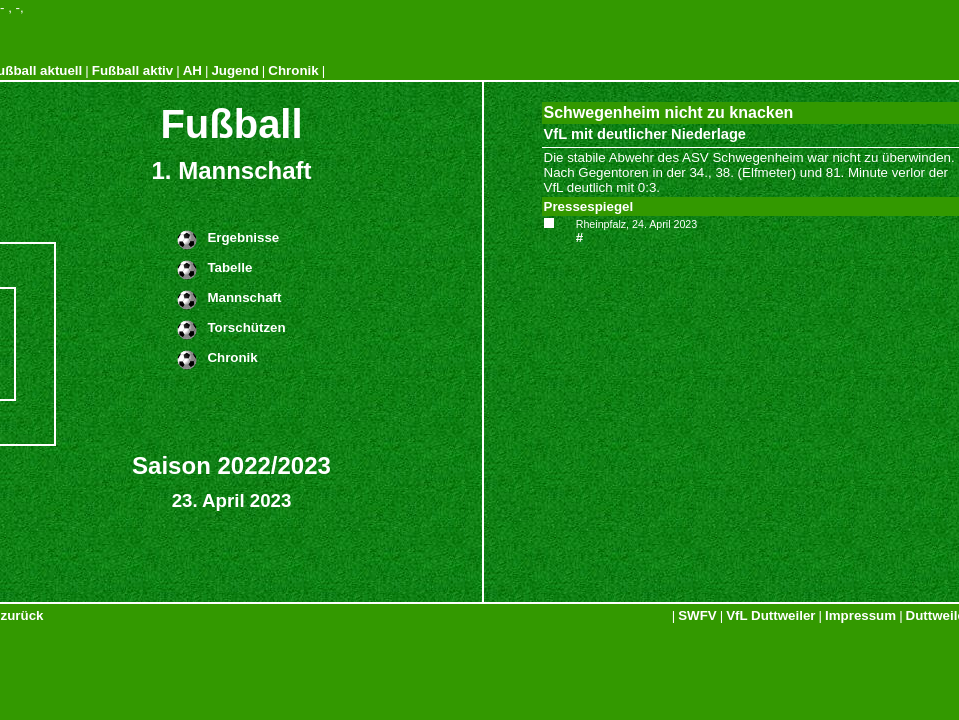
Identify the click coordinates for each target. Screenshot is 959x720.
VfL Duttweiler (770, 615)
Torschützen (246, 327)
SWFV (697, 615)
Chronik (293, 70)
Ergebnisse (243, 237)
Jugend (234, 70)
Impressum (860, 615)
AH (192, 70)
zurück (22, 615)
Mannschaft (244, 297)
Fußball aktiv (132, 70)
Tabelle (229, 267)
